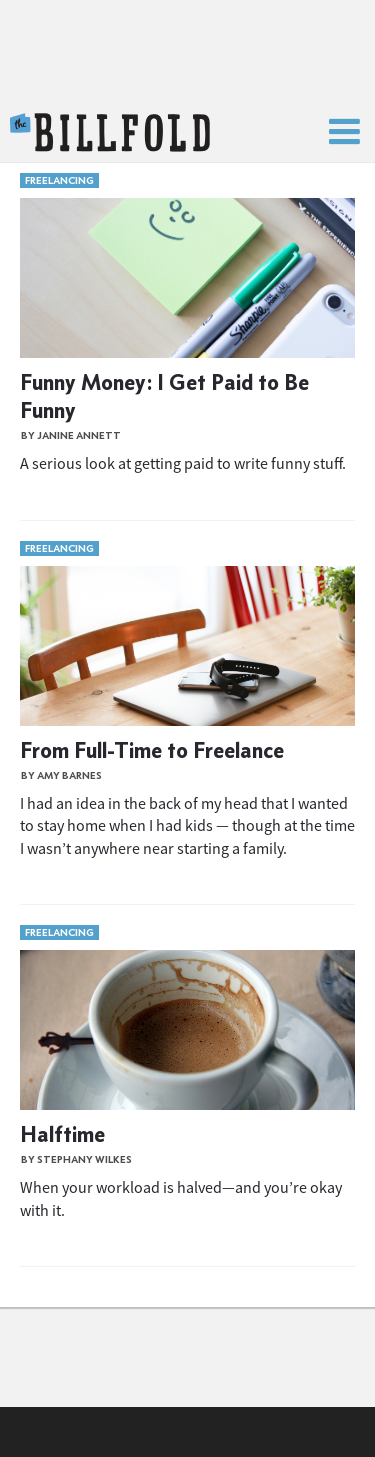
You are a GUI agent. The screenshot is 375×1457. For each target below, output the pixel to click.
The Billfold (110, 133)
